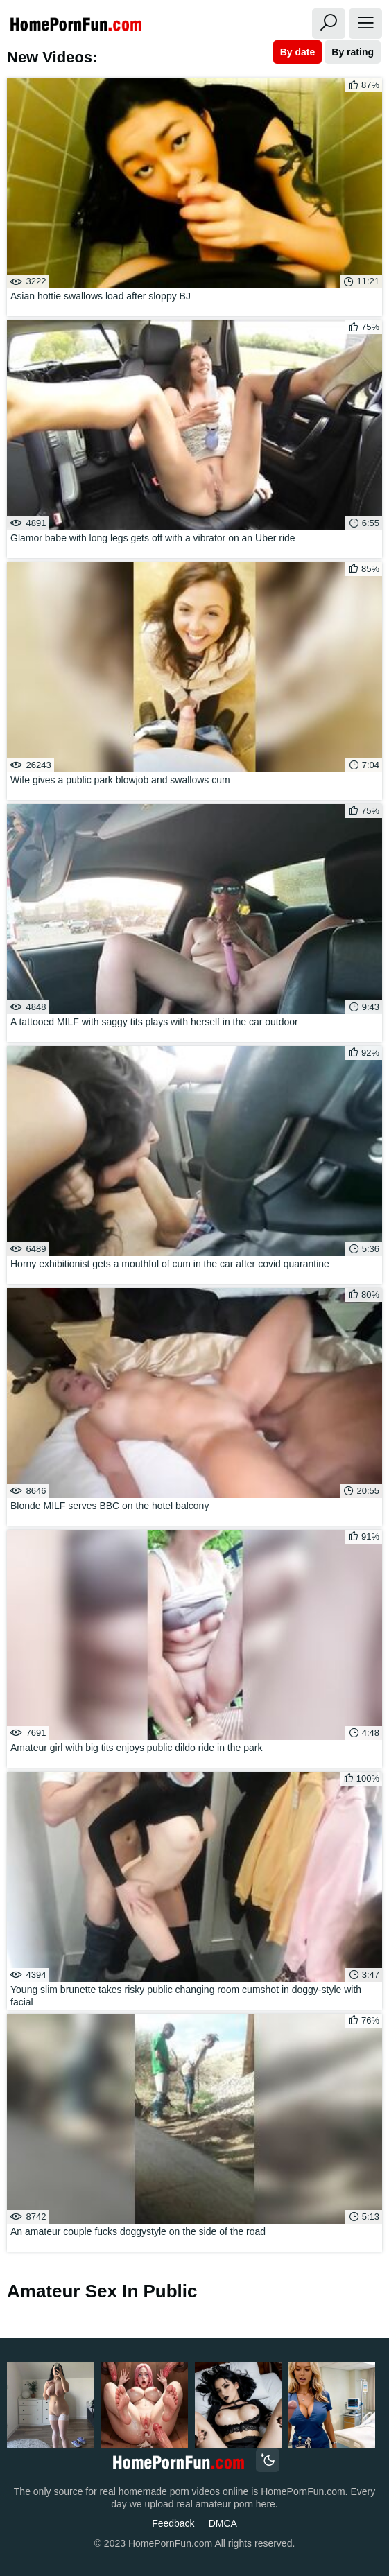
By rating (352, 52)
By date (297, 52)
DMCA (223, 2523)
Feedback (173, 2523)
